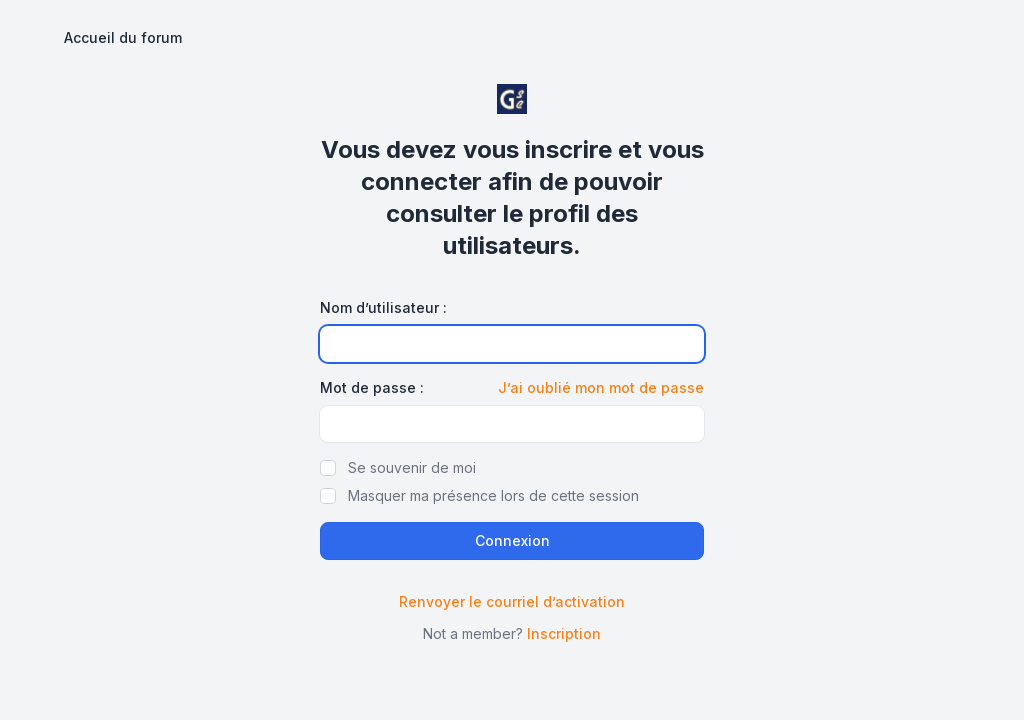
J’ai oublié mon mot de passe (601, 387)
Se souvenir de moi (412, 467)
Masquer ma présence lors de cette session (493, 495)
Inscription (564, 633)
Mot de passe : (372, 387)
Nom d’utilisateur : (383, 307)
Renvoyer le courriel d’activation (512, 601)
